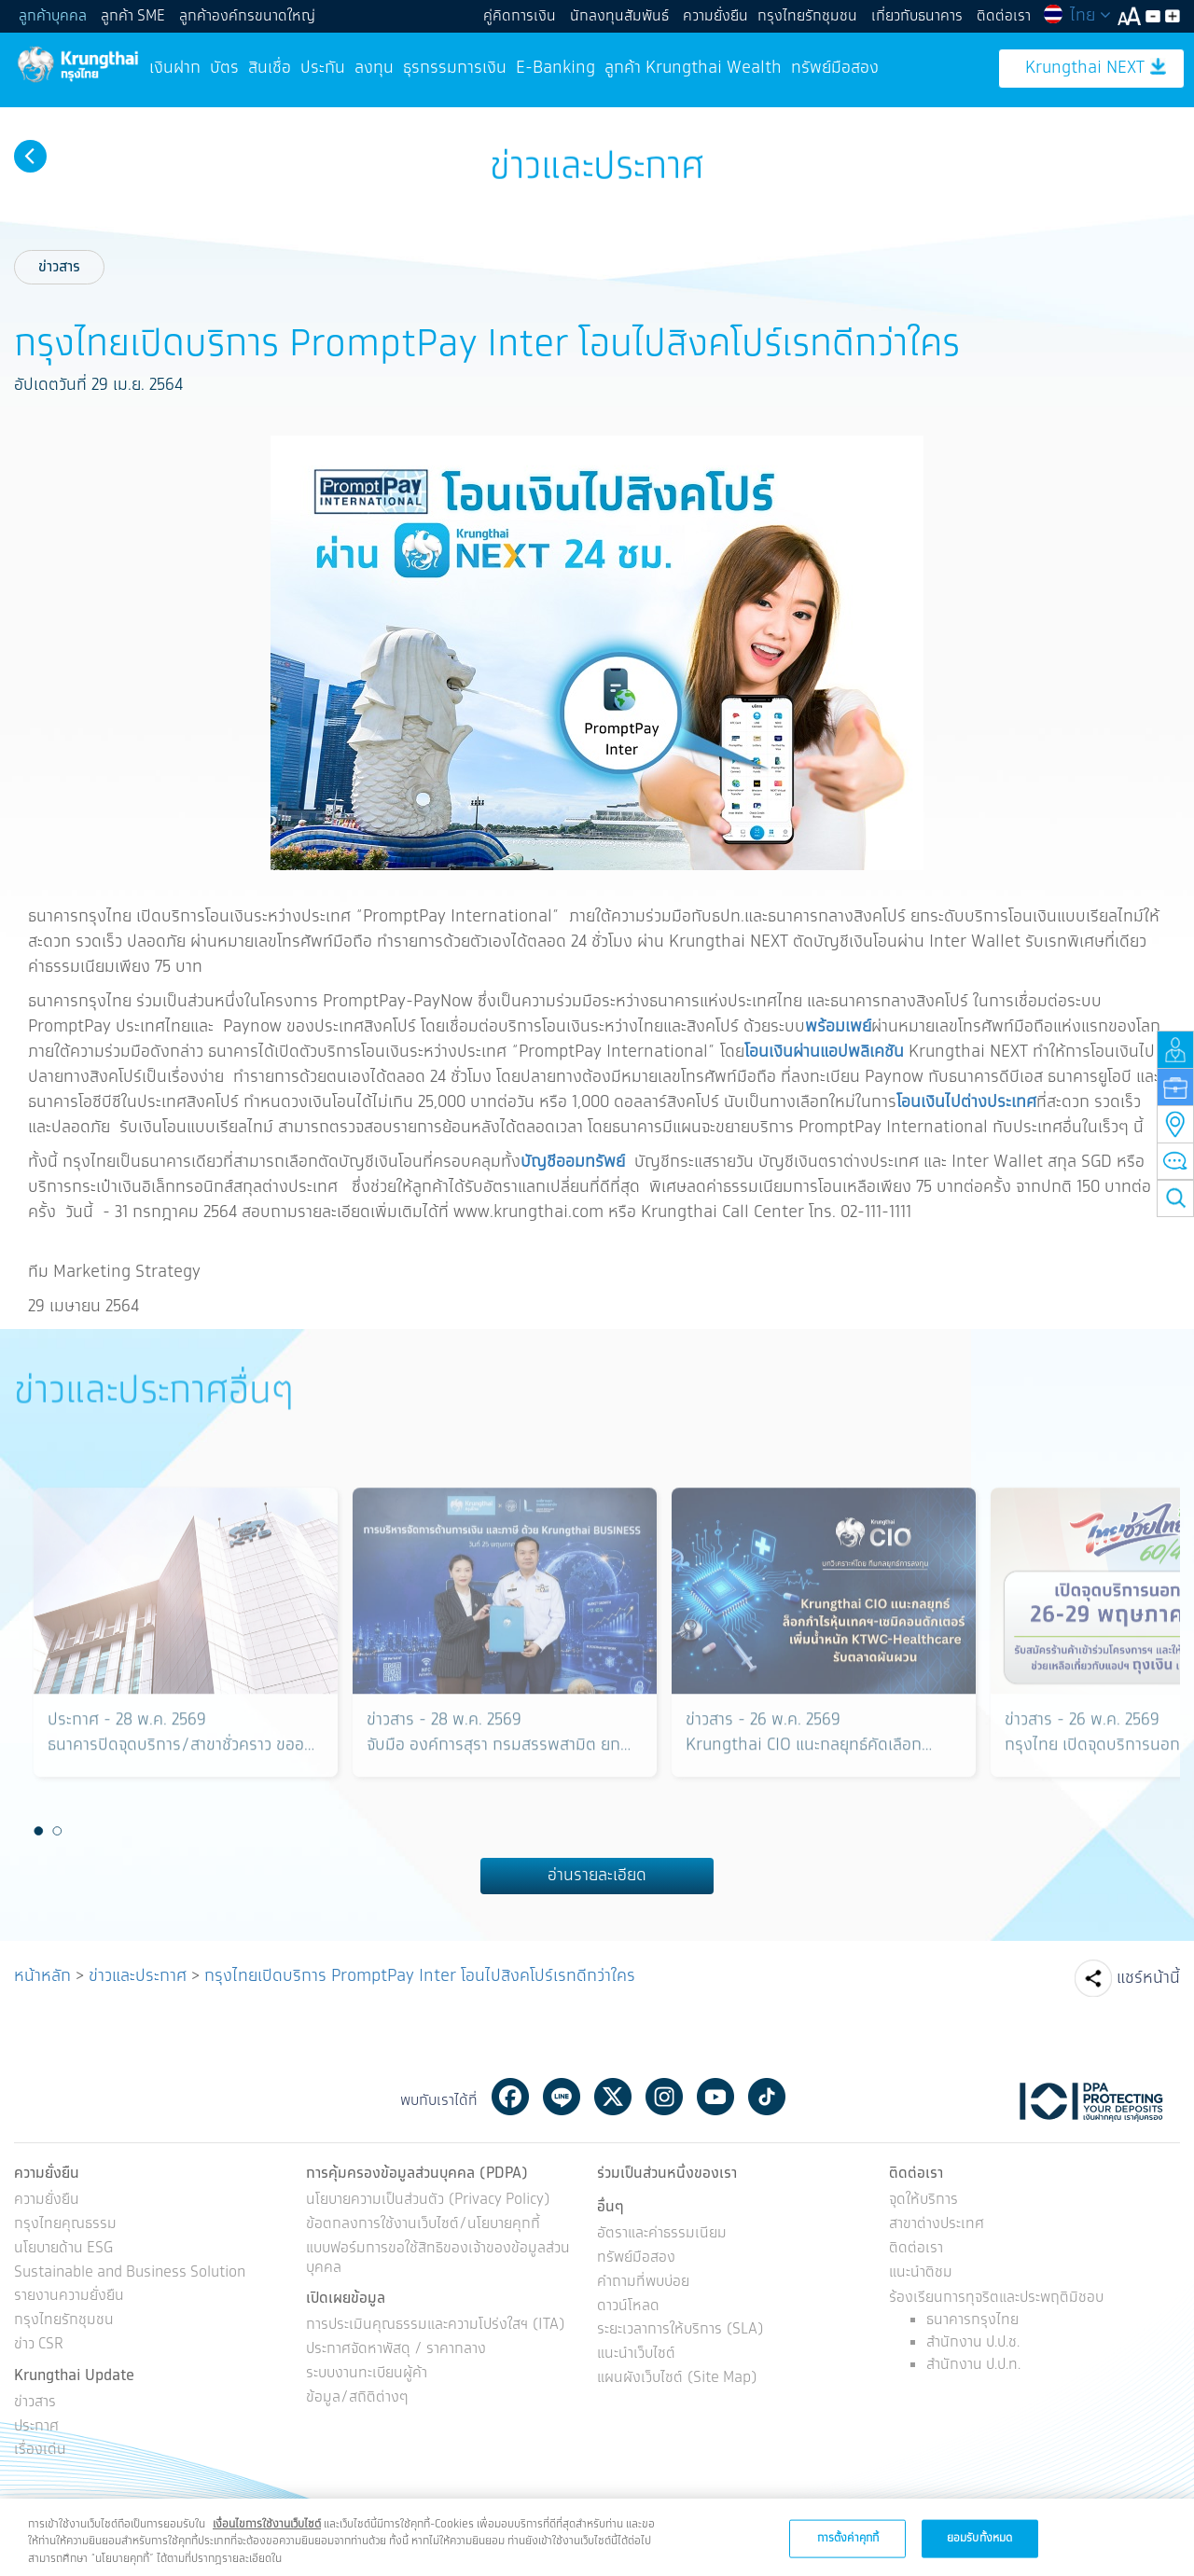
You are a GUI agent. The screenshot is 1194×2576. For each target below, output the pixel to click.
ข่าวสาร (59, 267)
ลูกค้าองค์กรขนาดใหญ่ (247, 16)
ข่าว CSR (38, 2345)
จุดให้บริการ (923, 2200)
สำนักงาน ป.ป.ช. (973, 2342)
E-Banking (555, 68)
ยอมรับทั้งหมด (979, 2553)
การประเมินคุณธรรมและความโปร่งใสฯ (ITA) (435, 2325)
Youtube (715, 2096)
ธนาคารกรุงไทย (972, 2320)
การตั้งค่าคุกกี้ (848, 2553)
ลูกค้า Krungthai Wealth (693, 68)
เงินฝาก (175, 68)
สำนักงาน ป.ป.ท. (973, 2364)
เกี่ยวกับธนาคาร (917, 16)
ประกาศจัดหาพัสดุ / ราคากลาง (396, 2350)
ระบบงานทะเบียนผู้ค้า (366, 2374)
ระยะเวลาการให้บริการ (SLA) (680, 2330)
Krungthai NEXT (1095, 68)
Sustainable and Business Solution (129, 2273)
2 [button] (57, 1830)
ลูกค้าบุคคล (53, 16)
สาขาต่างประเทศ (936, 2225)
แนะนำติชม (920, 2273)
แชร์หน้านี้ (1148, 1978)
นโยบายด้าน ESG (63, 2249)
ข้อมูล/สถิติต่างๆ (357, 2398)
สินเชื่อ (269, 68)
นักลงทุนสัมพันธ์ (619, 16)
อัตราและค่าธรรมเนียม (662, 2234)
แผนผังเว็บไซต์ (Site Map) (677, 2379)
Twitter (613, 2096)
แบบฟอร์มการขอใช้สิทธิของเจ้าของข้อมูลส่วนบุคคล (438, 2258)
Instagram (664, 2096)
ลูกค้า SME (133, 16)
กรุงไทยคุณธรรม (65, 2225)
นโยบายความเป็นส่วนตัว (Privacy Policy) (428, 2200)
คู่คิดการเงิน (519, 16)
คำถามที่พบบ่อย (643, 2282)
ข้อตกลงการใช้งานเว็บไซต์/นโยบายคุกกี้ (423, 2225)
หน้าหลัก (42, 1976)
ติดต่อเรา (1004, 16)
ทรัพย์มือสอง (835, 68)
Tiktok (766, 2096)
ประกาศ (36, 2427)
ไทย (1076, 16)
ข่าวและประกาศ (138, 1976)
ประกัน (322, 68)
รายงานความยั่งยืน (69, 2296)
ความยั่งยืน (715, 16)
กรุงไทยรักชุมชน (807, 16)
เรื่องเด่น (40, 2450)
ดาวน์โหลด (628, 2307)
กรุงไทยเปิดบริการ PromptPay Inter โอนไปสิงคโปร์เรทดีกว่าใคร (419, 1976)
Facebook (510, 2096)
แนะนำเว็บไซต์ (636, 2354)
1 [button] (39, 1830)
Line (561, 2096)
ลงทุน (374, 68)
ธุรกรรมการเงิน (455, 68)
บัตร (224, 68)
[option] (186, 1650)
